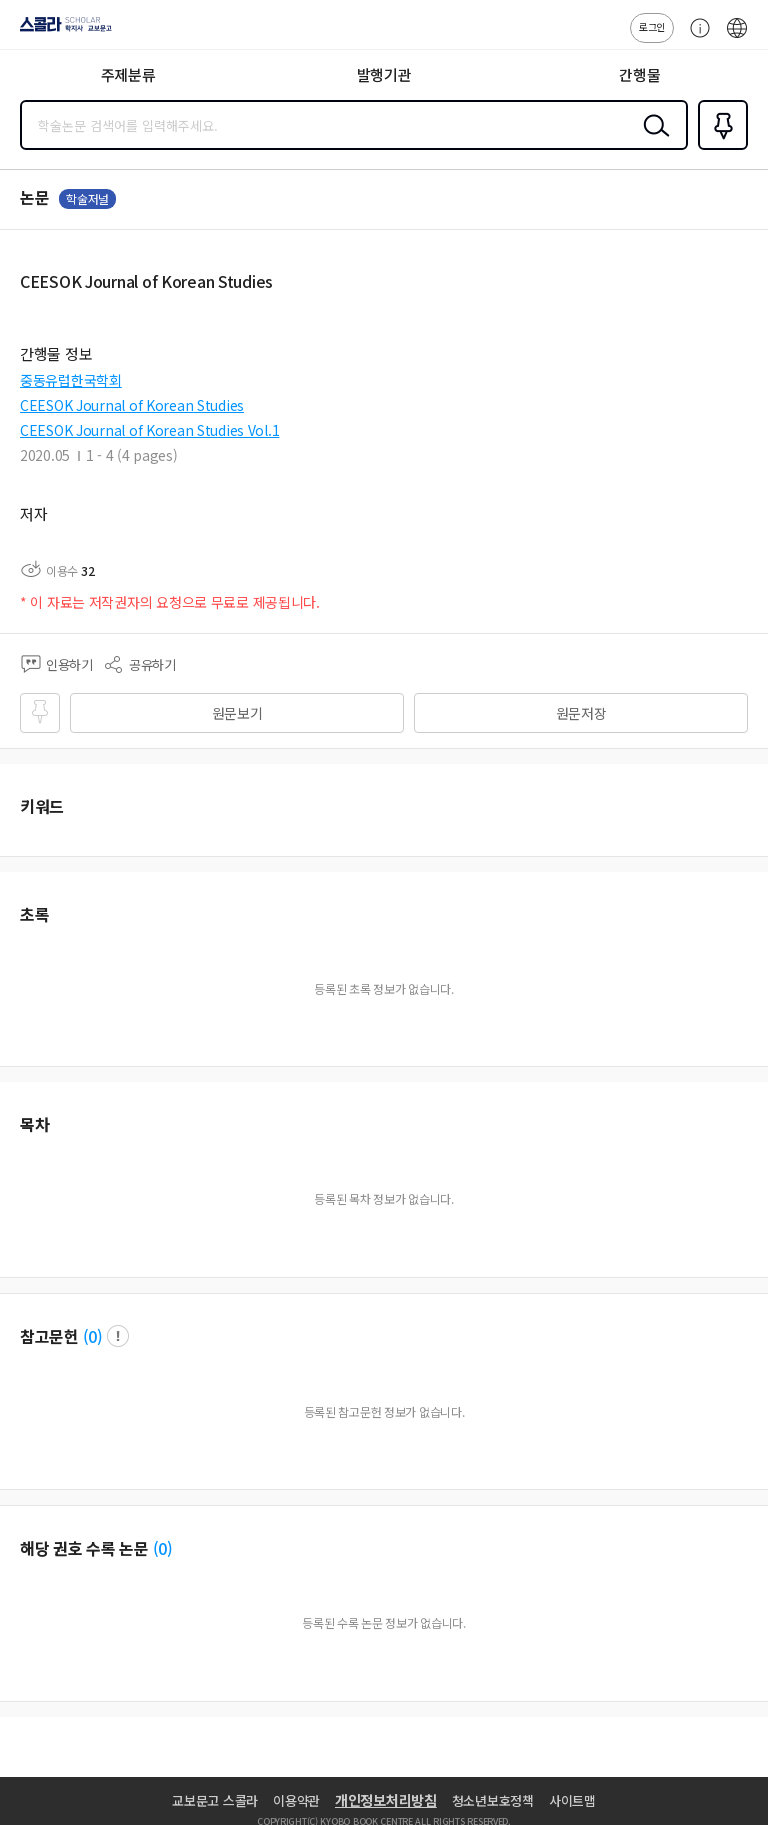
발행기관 (384, 74)
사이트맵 (572, 1800)
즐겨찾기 (719, 148)
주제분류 (128, 74)
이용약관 (296, 1800)
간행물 (639, 74)
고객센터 (695, 38)
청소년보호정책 (493, 1800)
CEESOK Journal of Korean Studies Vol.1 (149, 430)
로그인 (652, 26)
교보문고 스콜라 (215, 1800)
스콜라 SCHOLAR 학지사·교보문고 (60, 31)
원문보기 (237, 713)
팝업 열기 (118, 1336)
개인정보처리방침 (386, 1800)
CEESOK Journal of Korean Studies (132, 405)
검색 (652, 141)
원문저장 (581, 713)
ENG (737, 38)
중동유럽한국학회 (71, 380)
